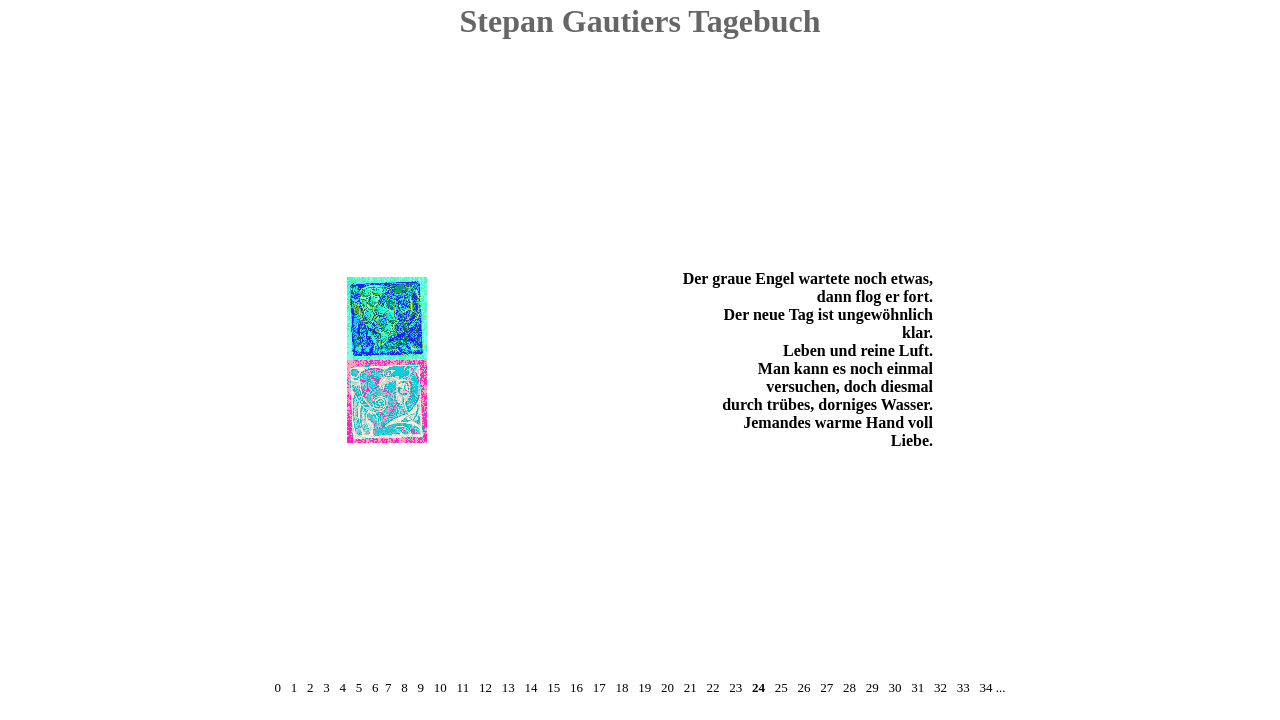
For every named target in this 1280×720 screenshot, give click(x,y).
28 (849, 687)
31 (917, 687)
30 (894, 687)
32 (940, 687)
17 (599, 687)
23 (735, 687)
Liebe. (912, 440)
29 (872, 687)
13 (508, 687)
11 (463, 687)
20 (667, 687)
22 (712, 687)
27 (826, 687)
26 (803, 687)
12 (485, 687)
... (1001, 687)
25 (781, 687)
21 (690, 687)
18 (621, 687)
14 (530, 687)
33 (963, 687)
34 (985, 687)
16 (576, 687)
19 (644, 687)
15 (553, 687)
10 (440, 687)
